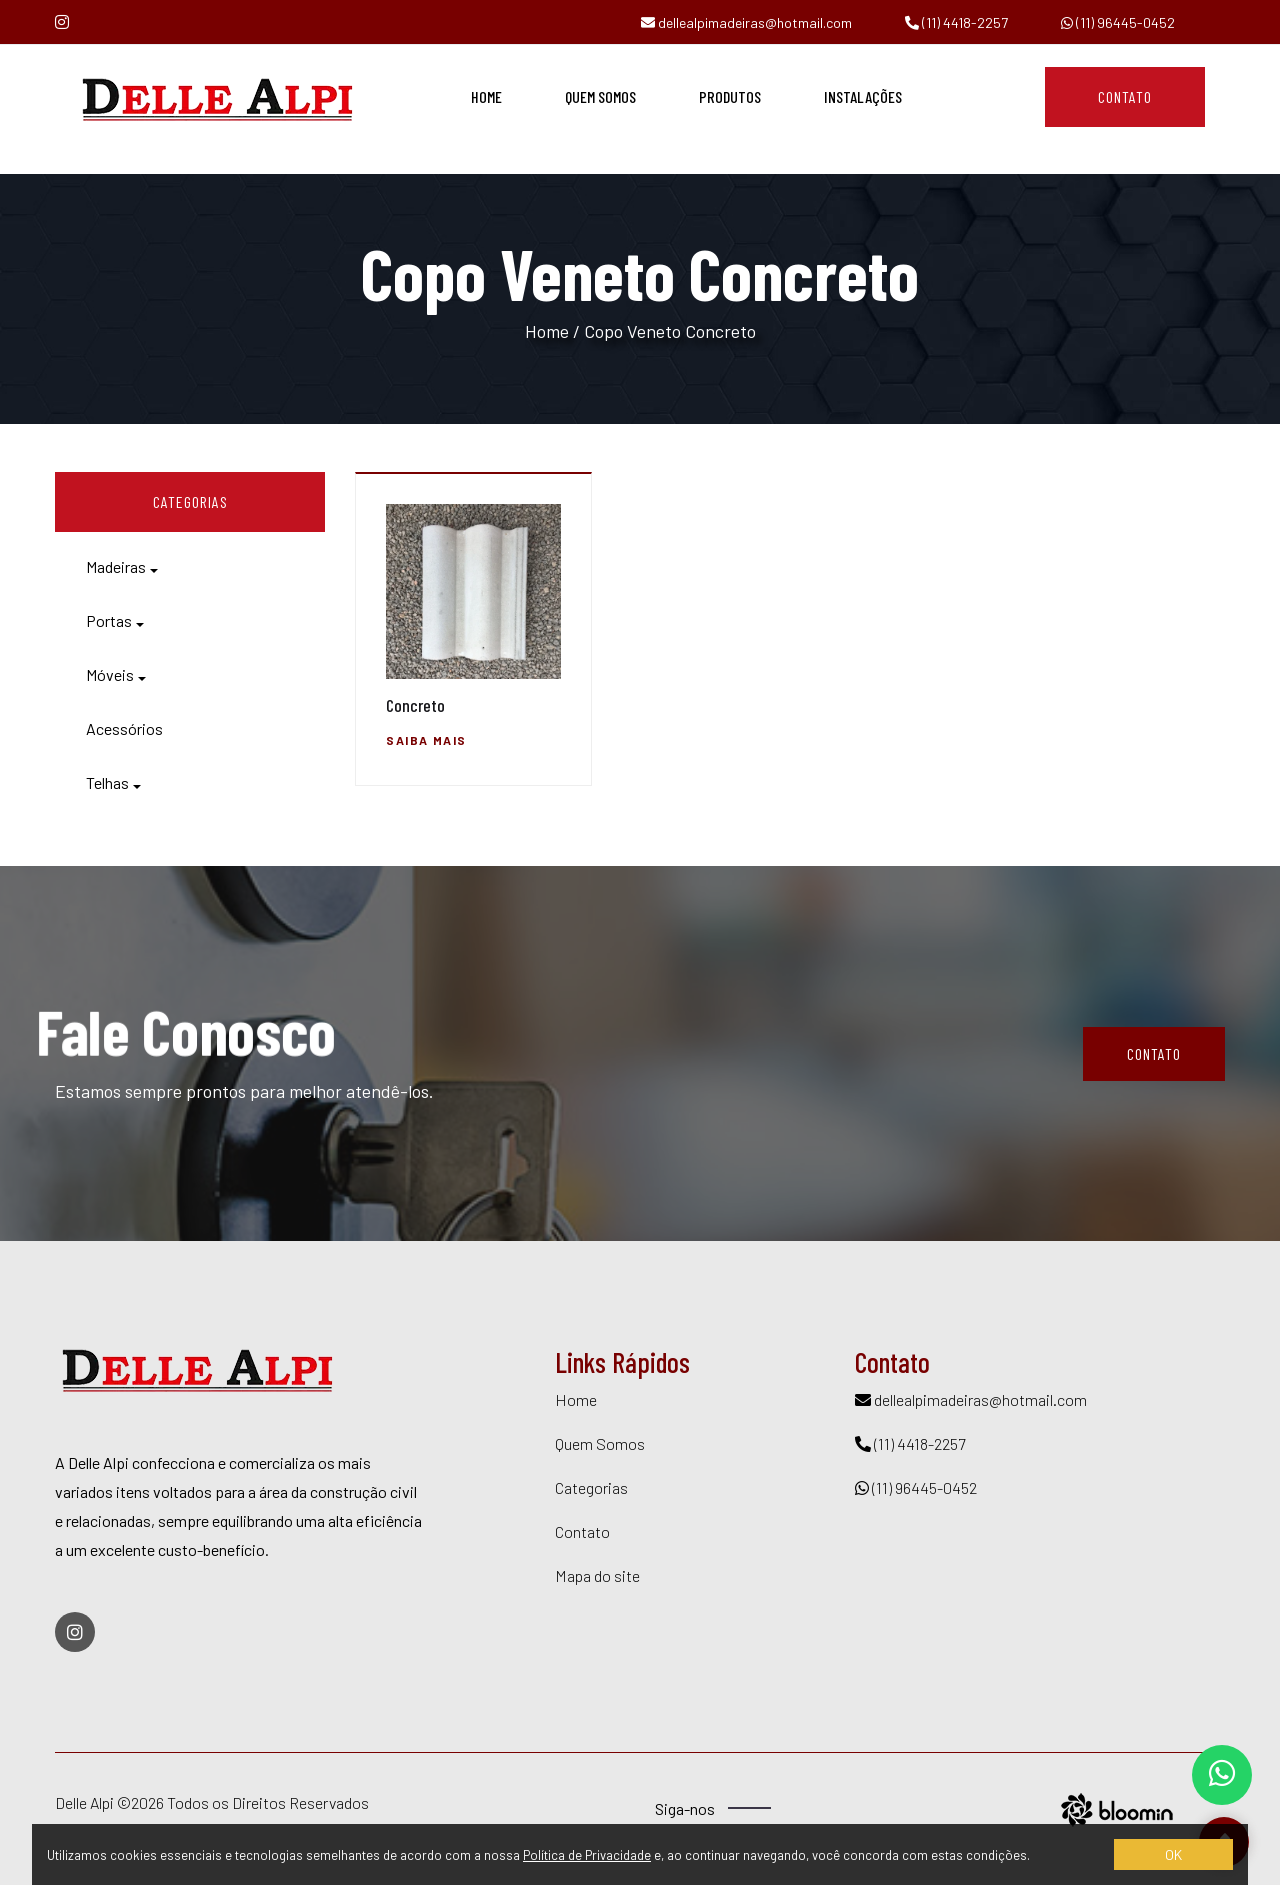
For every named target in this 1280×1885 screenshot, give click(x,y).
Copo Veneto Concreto (670, 331)
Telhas (107, 782)
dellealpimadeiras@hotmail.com (746, 22)
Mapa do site (597, 1575)
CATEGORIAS (190, 501)
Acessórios (124, 728)
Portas (109, 620)
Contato (1125, 96)
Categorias (591, 1487)
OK (1173, 1854)
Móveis (110, 674)
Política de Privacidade (587, 1855)
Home (486, 96)
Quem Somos (600, 96)
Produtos (730, 96)
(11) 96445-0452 (1118, 22)
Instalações (863, 96)
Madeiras (116, 566)
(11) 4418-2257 (956, 22)
